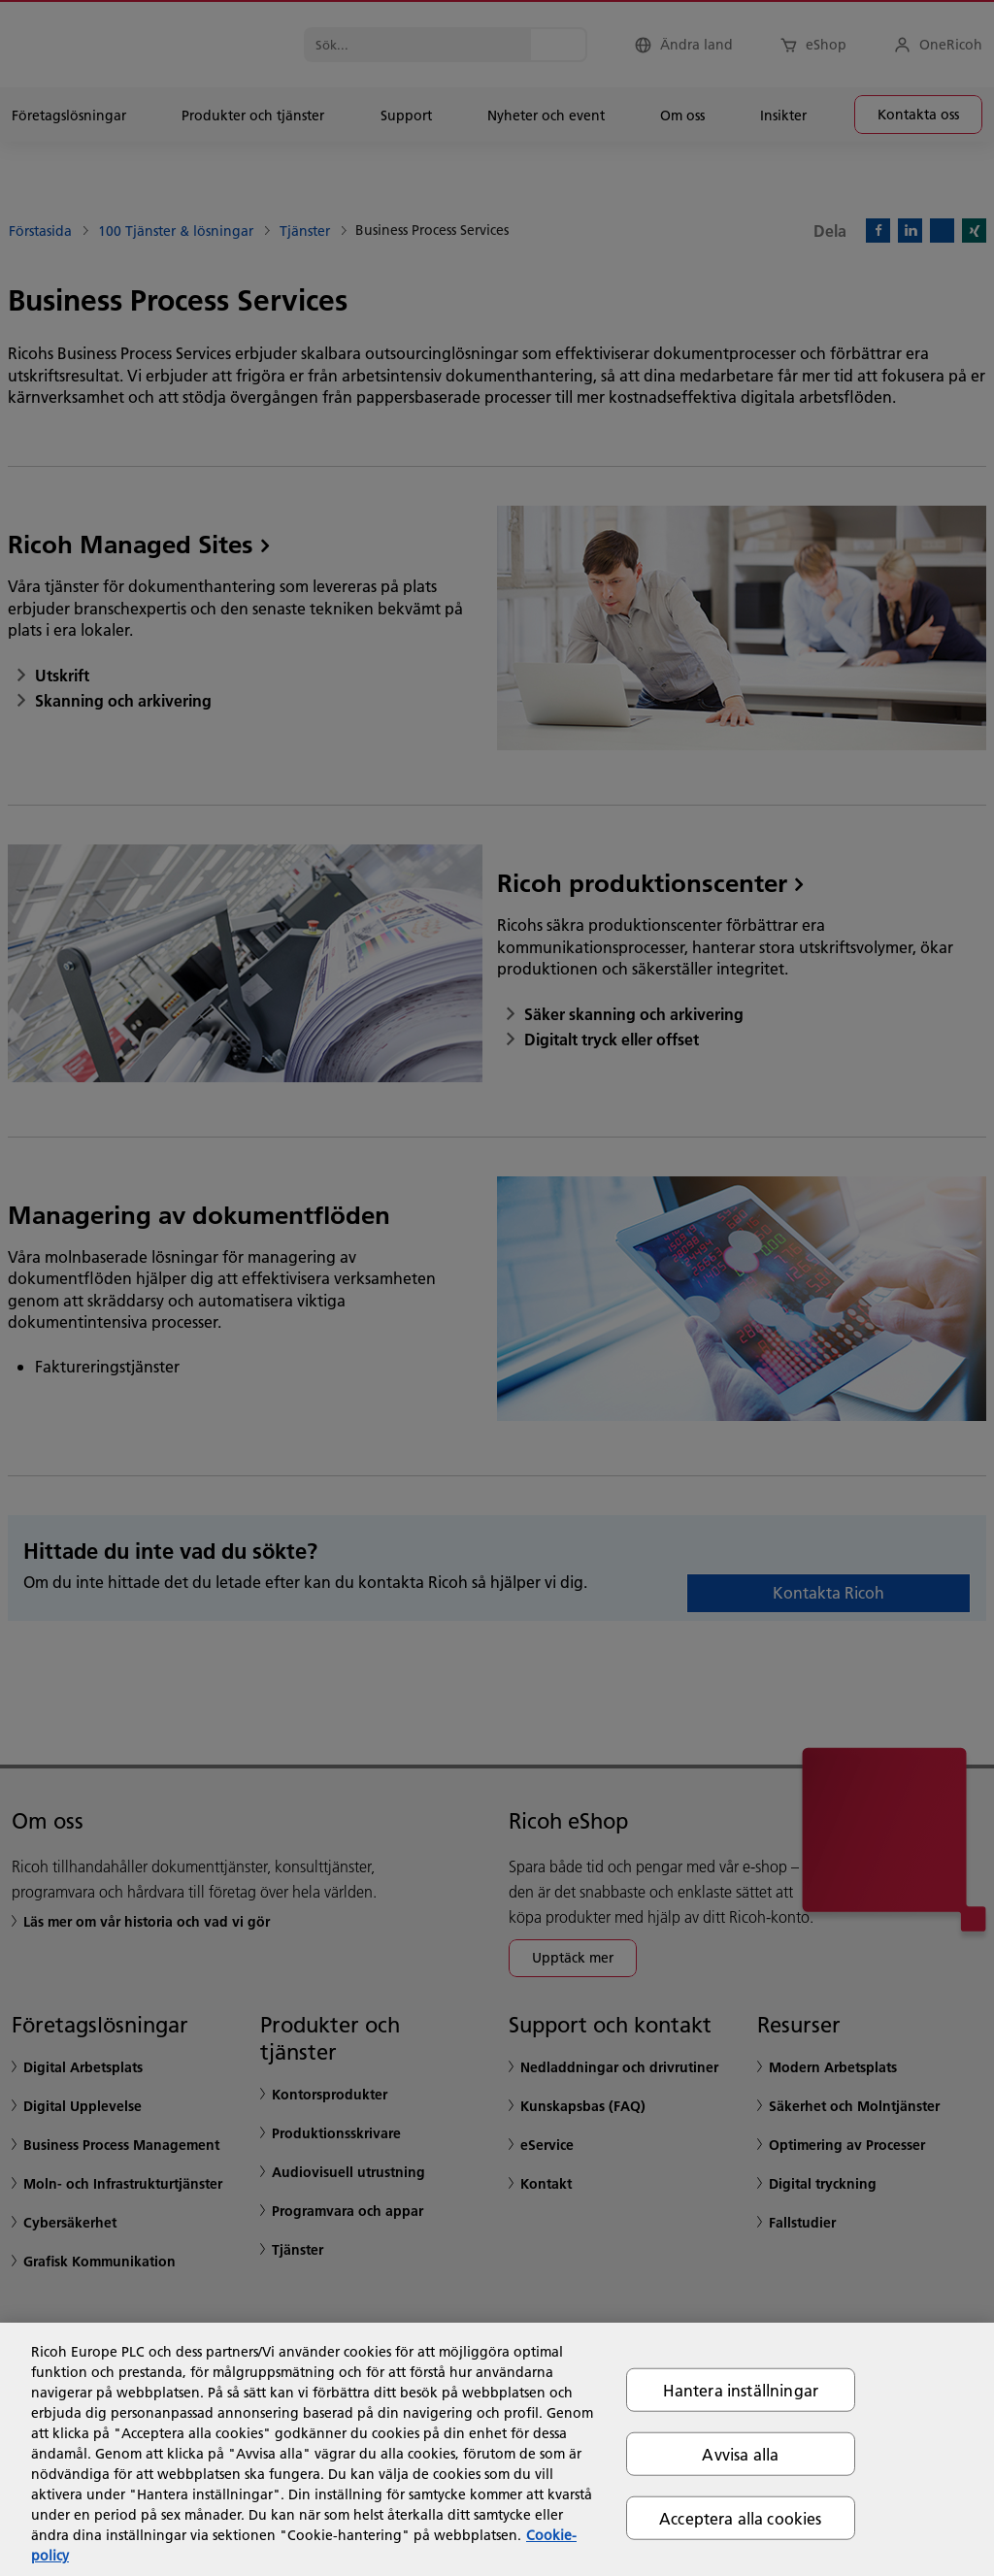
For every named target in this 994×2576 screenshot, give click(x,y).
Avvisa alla (740, 2453)
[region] (497, 2449)
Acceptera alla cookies (740, 2518)
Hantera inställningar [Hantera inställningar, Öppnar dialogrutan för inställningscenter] (740, 2389)
